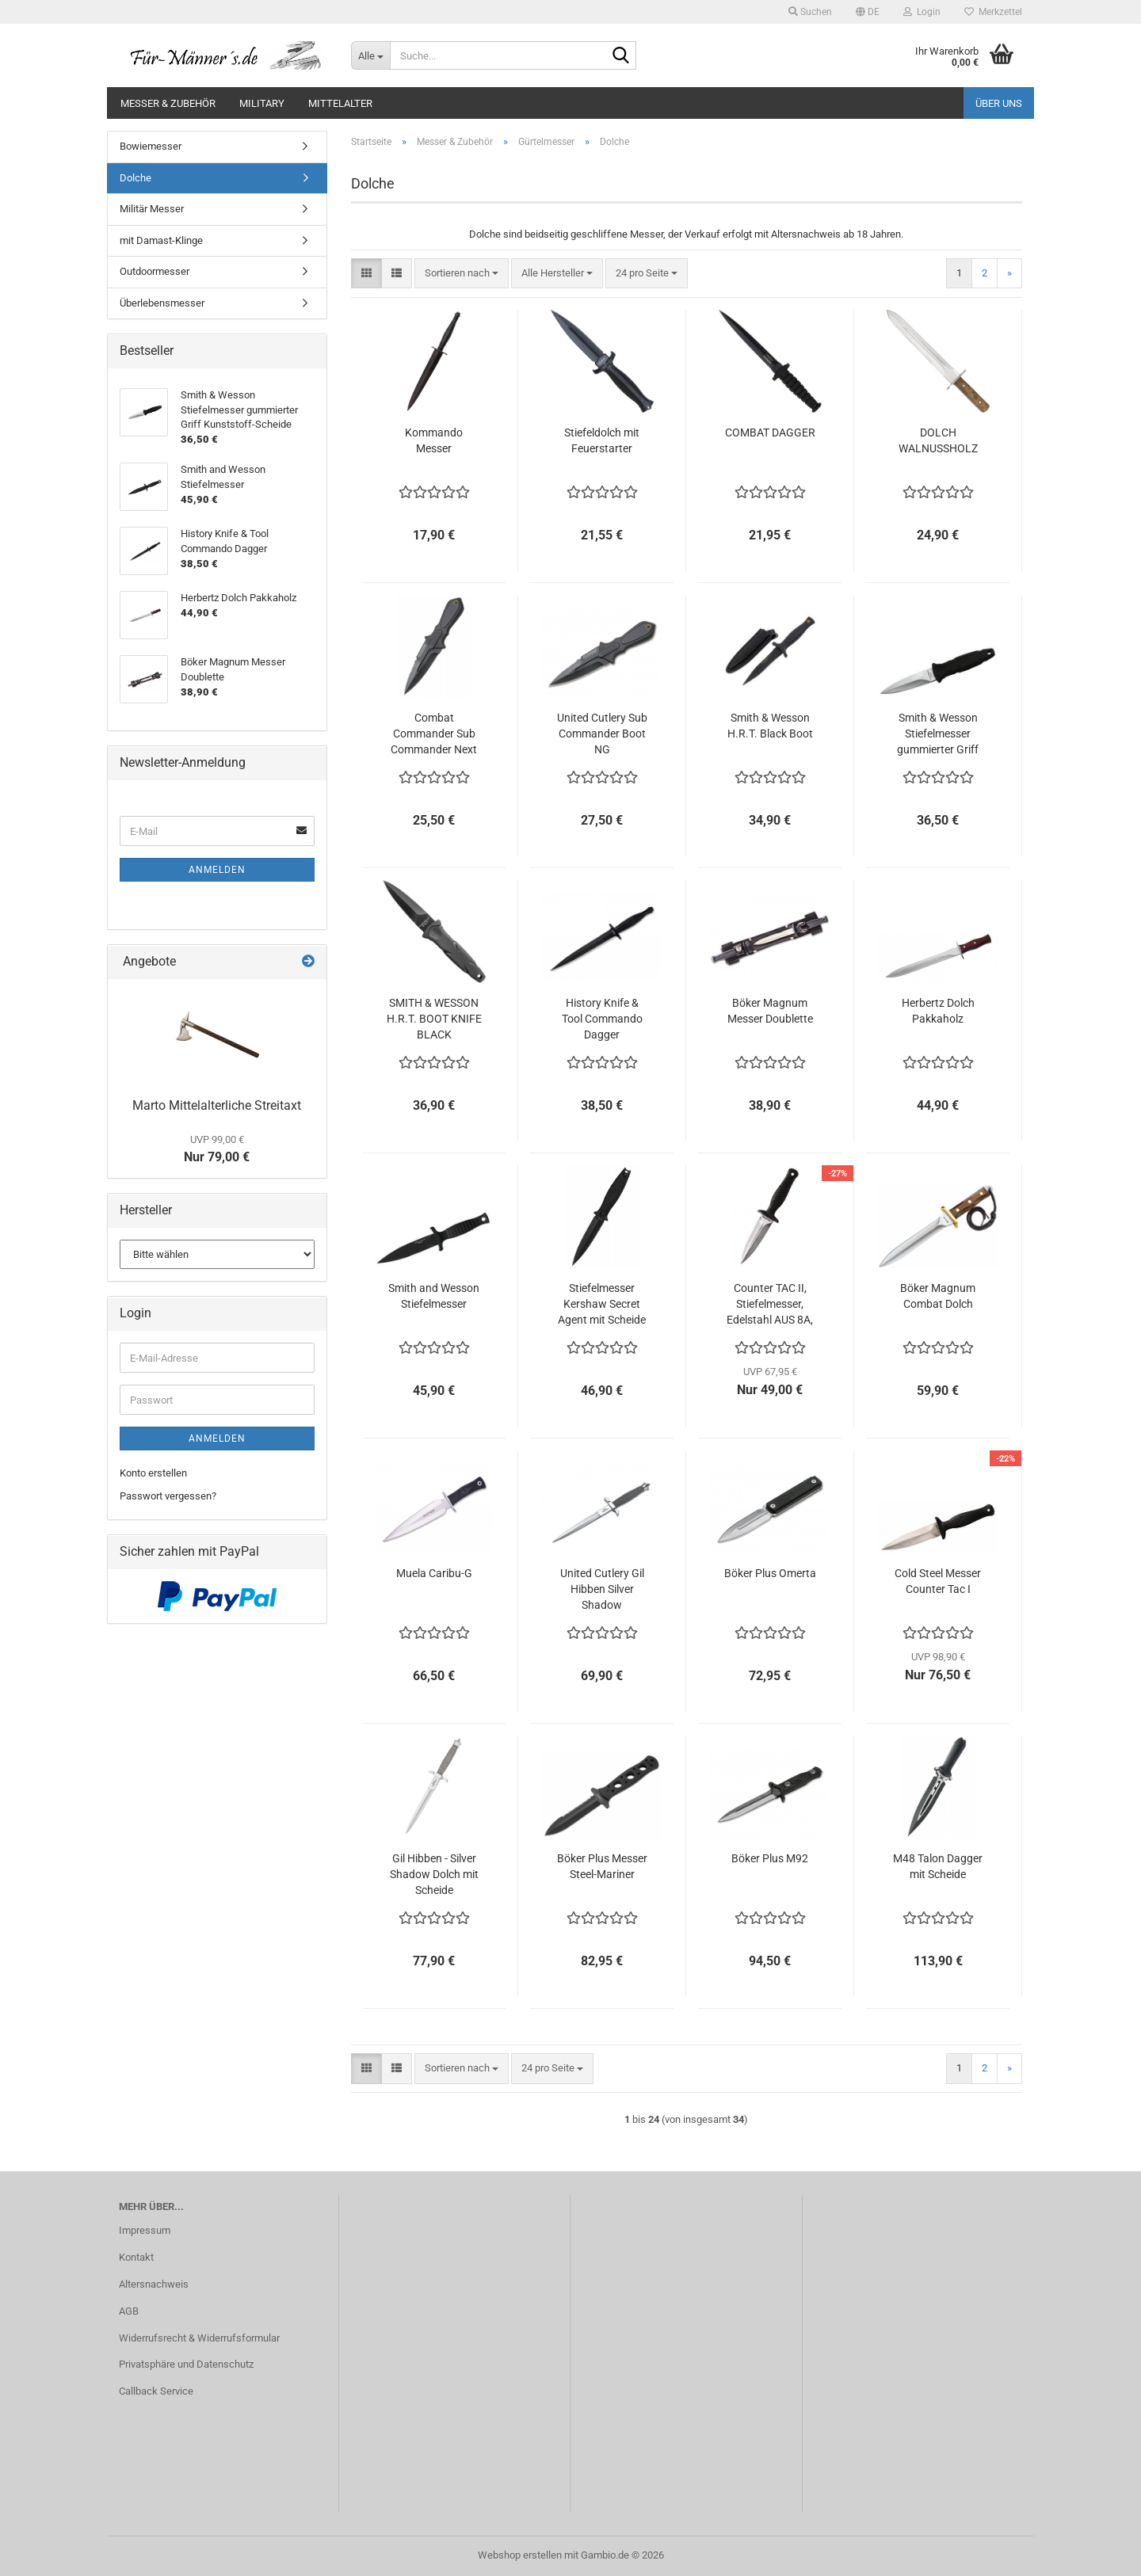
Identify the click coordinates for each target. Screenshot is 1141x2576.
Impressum (144, 2230)
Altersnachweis (154, 2284)
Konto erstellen (153, 1473)
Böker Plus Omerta (770, 1573)
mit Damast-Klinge (161, 240)
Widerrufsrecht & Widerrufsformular (199, 2338)
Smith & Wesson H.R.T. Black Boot (770, 725)
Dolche (135, 178)
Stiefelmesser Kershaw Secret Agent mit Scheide (602, 1304)
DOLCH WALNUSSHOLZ (938, 440)
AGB (129, 2311)
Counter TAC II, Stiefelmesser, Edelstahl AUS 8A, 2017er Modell (770, 1305)
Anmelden (217, 869)
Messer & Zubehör (168, 103)
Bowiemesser (150, 146)
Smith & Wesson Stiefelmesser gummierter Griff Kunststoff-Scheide (938, 734)
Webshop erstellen (520, 2555)
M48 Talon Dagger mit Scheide (938, 1866)
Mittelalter (340, 103)
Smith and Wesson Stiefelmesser (433, 1296)
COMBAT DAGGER (770, 432)
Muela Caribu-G (434, 1573)
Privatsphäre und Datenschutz (186, 2364)
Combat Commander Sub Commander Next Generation (434, 734)
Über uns (998, 103)
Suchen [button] (810, 11)
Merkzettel (993, 11)
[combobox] (461, 273)
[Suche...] (370, 55)
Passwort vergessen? (168, 1496)
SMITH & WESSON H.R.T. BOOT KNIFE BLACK (434, 1018)
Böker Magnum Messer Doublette (770, 1010)
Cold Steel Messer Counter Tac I (938, 1581)
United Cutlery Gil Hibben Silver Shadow (602, 1589)
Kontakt (136, 2257)
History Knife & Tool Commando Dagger (602, 1018)
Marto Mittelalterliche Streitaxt (216, 1105)
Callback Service (156, 2391)
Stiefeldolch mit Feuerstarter (601, 440)
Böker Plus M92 (769, 1858)
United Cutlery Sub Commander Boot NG (602, 733)
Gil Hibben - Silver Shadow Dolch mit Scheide (434, 1874)
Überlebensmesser (162, 303)
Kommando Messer (434, 440)
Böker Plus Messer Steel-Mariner (602, 1866)
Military (261, 103)
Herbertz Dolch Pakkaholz (938, 1010)
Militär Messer (152, 209)
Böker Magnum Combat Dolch (937, 1296)
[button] (867, 12)
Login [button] (922, 11)
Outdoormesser (154, 271)
